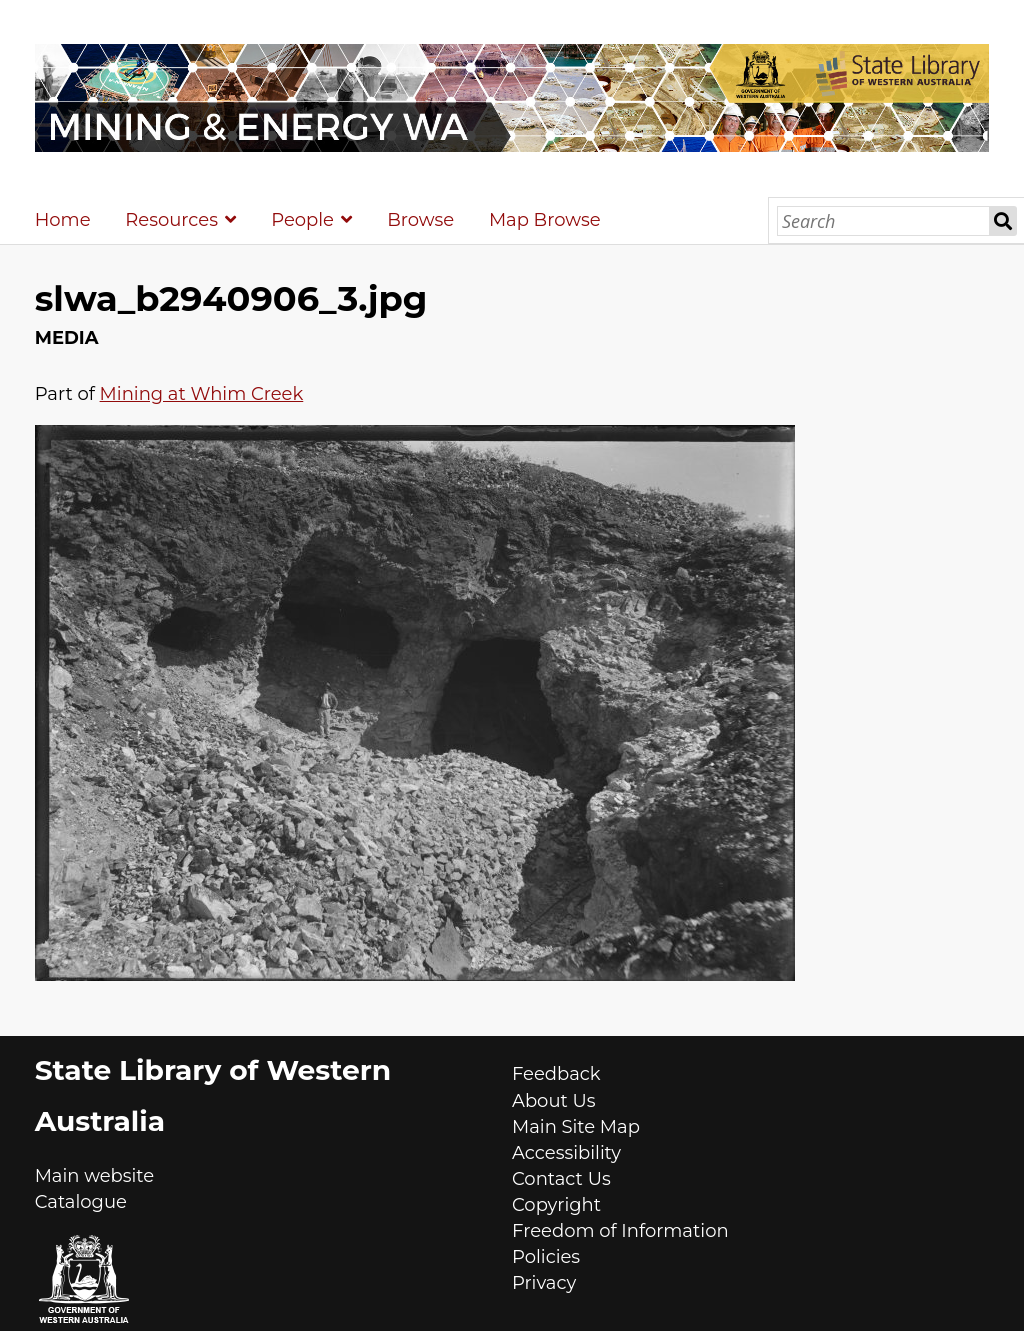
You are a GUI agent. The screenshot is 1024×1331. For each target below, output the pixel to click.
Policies (546, 1257)
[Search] (883, 221)
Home (63, 220)
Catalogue (81, 1202)
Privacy (544, 1283)
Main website (94, 1176)
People (302, 220)
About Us (554, 1101)
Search (1003, 221)
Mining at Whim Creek (202, 394)
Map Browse (545, 220)
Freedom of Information (620, 1231)
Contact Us (561, 1179)
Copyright (556, 1205)
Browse (420, 220)
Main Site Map (576, 1127)
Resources (171, 220)
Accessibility (566, 1153)
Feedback (556, 1074)
